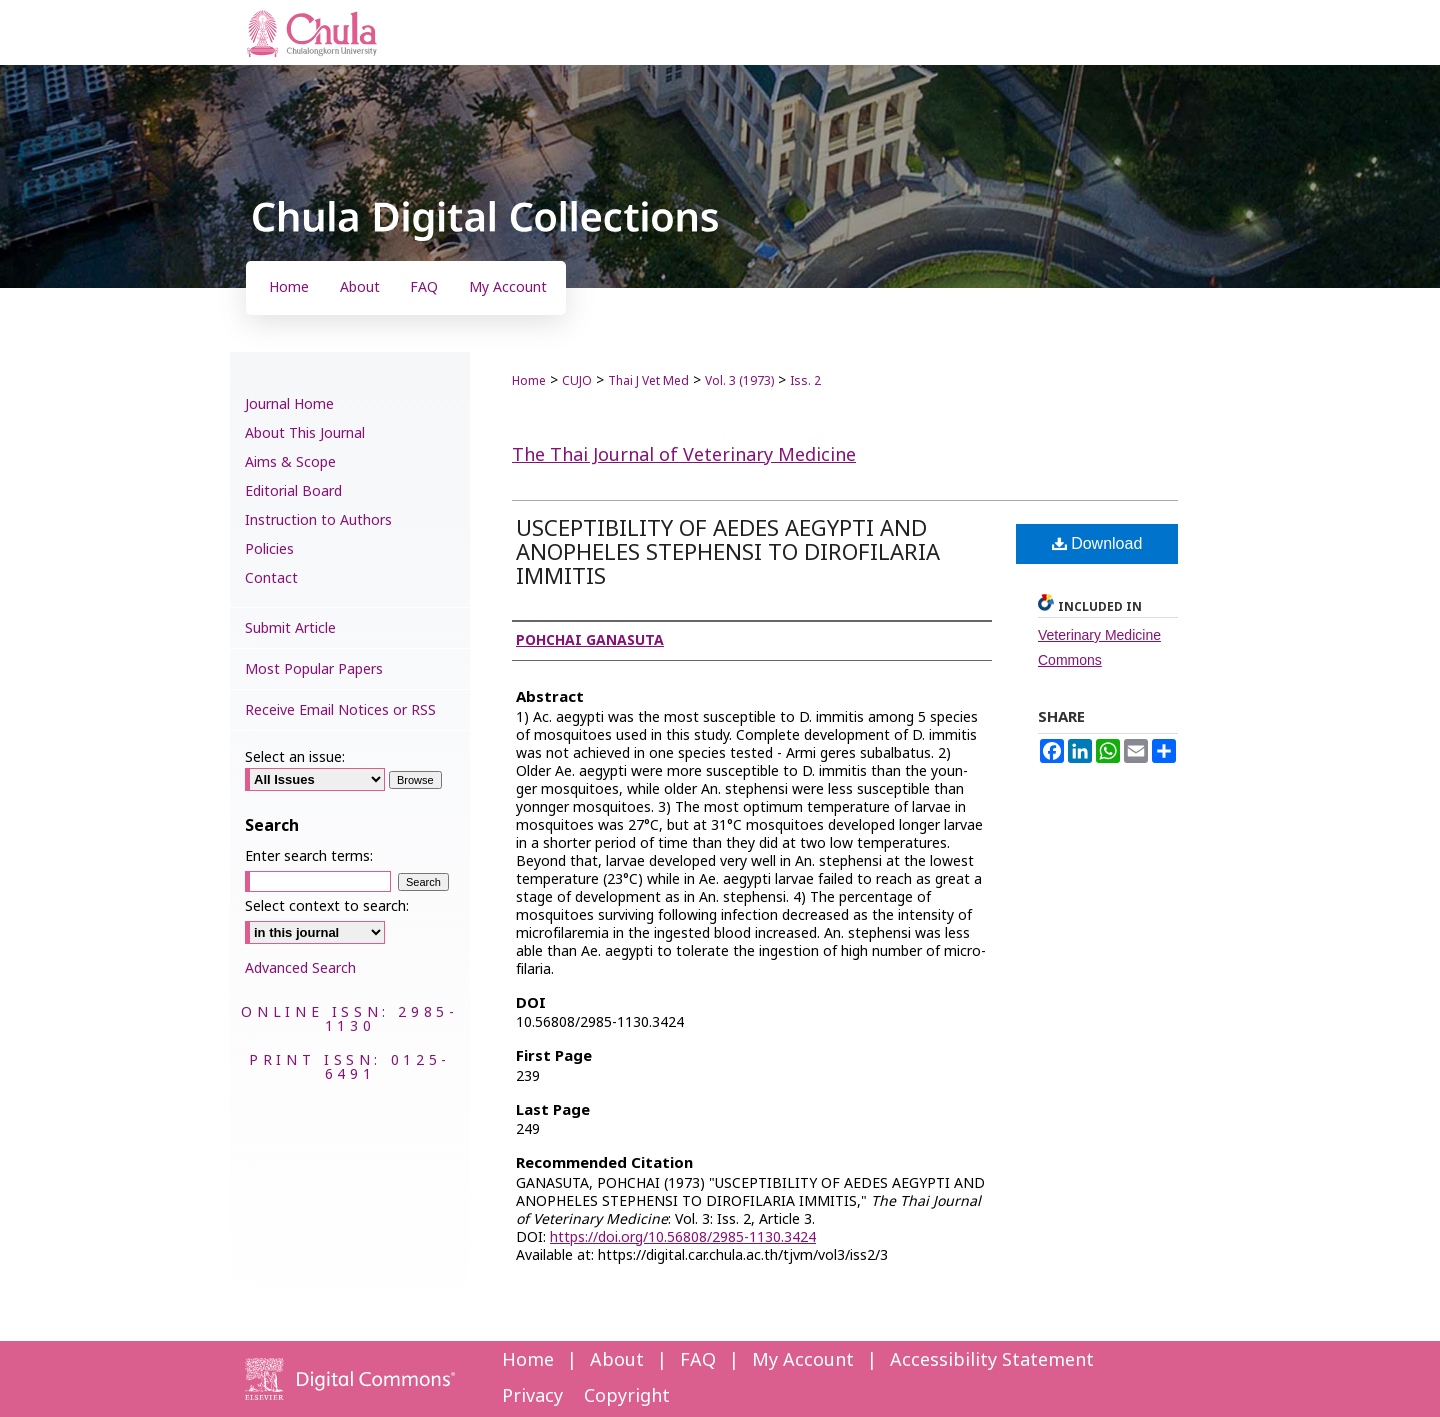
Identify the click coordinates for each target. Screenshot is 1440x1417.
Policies (269, 549)
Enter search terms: (309, 856)
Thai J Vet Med (648, 381)
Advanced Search (300, 968)
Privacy (532, 1396)
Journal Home (289, 404)
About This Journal (305, 433)
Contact (271, 578)
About (617, 1360)
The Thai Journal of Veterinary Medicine (684, 455)
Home (529, 381)
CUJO (577, 381)
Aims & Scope (290, 462)
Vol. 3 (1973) (739, 381)
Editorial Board (293, 491)
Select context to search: (327, 906)
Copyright (627, 1396)
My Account (803, 1360)
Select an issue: (295, 757)
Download (1097, 543)
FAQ (698, 1360)
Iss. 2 (805, 381)
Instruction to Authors (318, 520)
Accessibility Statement (992, 1360)
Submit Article (290, 628)
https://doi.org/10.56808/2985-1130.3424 (683, 1237)
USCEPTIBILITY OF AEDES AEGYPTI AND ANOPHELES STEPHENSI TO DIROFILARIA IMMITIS (728, 553)
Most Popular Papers (314, 669)
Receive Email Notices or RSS (340, 710)
